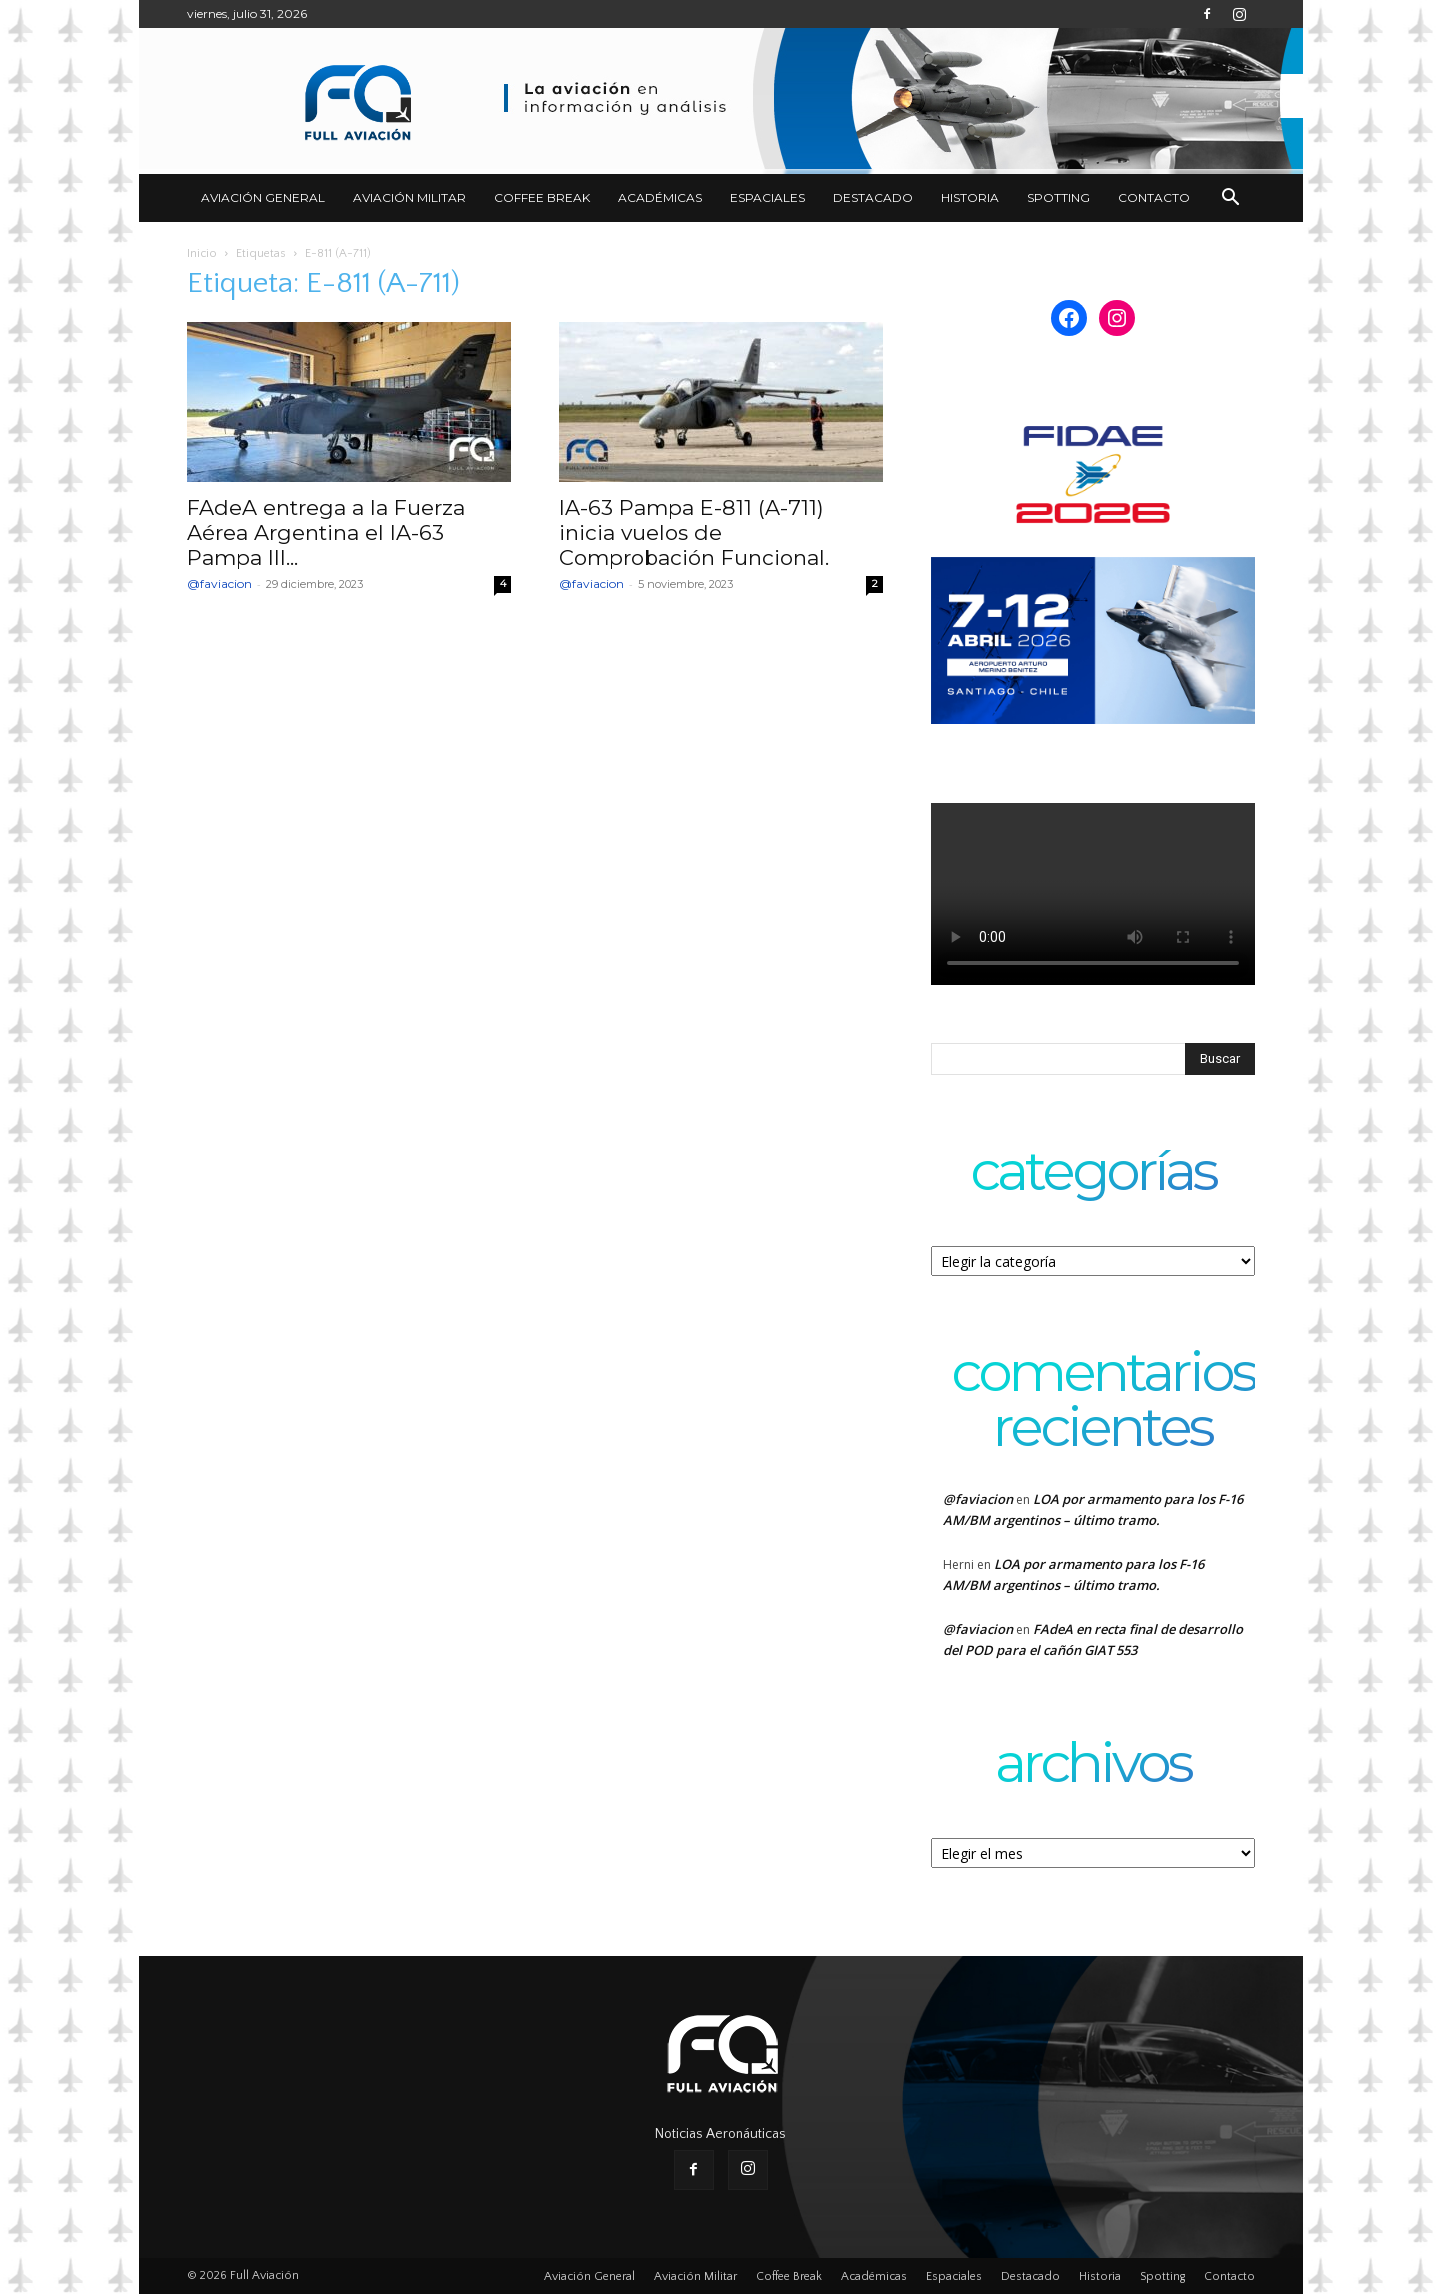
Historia (970, 197)
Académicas (660, 197)
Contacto (1154, 197)
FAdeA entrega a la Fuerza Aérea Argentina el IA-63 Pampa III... (326, 532)
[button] (1231, 199)
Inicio (202, 253)
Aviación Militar (409, 197)
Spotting (1058, 197)
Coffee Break (542, 197)
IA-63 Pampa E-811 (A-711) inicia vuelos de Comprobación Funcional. (694, 532)
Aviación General (263, 197)
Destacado (873, 197)
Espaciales (767, 197)
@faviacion (219, 583)
